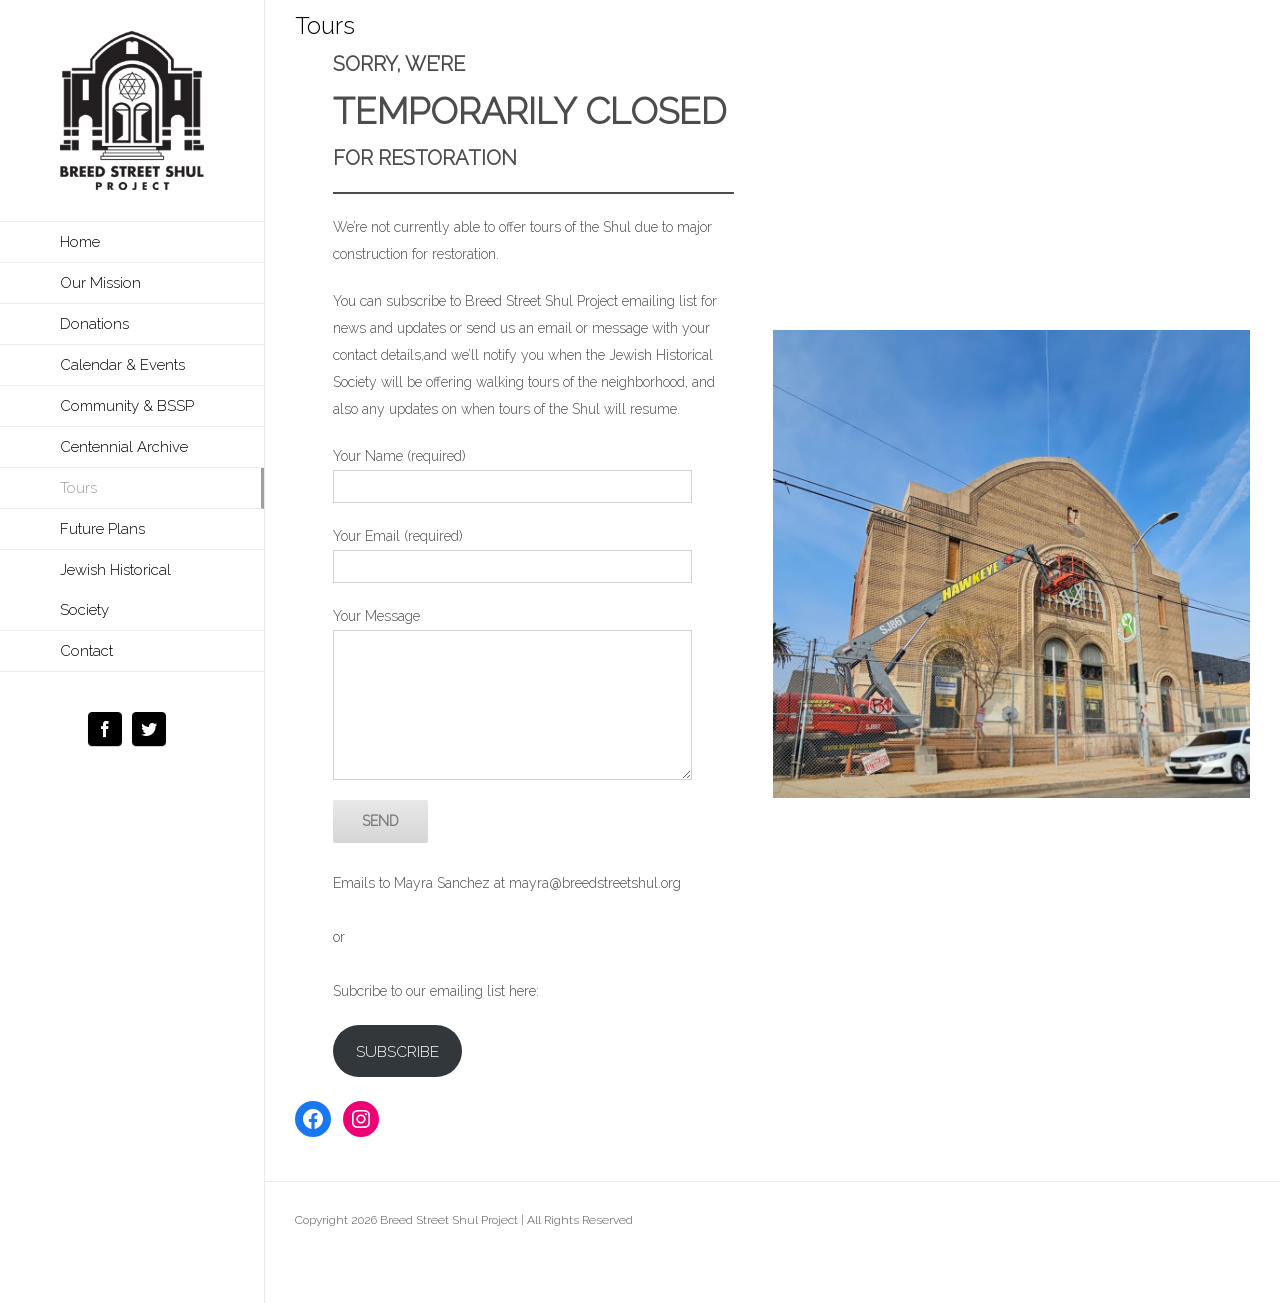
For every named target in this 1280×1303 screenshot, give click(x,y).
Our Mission (100, 283)
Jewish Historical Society (115, 590)
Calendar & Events (122, 365)
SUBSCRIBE (397, 1051)
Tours (78, 488)
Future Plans (102, 529)
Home (80, 242)
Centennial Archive (124, 447)
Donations (94, 324)
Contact (86, 651)
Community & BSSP (127, 406)
